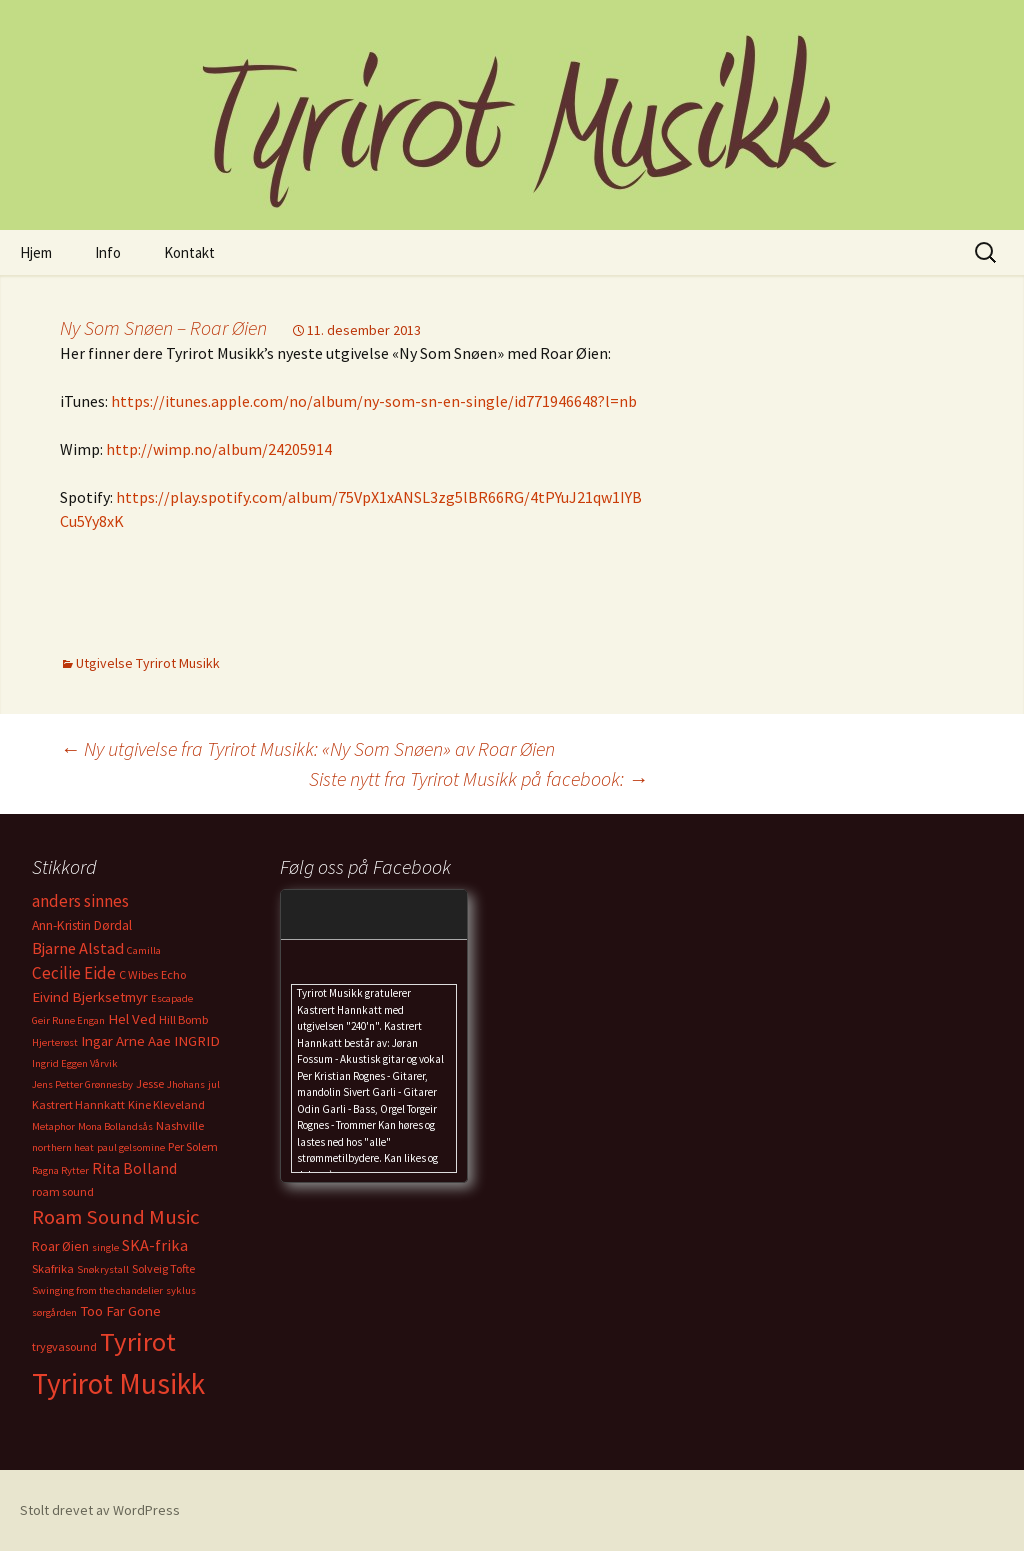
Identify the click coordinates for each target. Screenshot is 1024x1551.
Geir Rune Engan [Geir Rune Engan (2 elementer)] (68, 1020)
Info (108, 252)
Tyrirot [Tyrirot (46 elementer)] (138, 1341)
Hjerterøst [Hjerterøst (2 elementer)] (55, 1042)
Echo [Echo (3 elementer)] (173, 974)
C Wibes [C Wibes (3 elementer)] (138, 974)
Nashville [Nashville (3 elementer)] (180, 1125)
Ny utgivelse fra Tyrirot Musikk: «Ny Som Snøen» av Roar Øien (307, 748)
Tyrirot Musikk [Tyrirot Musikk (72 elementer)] (118, 1383)
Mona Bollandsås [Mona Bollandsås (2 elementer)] (115, 1126)
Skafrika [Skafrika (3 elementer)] (53, 1268)
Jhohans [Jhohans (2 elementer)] (186, 1084)
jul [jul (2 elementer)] (214, 1084)
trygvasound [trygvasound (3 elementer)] (64, 1346)
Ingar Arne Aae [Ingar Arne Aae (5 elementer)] (126, 1041)
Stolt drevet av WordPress (100, 1510)
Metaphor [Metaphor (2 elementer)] (53, 1126)
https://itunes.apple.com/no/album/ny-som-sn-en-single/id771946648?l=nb (374, 401)
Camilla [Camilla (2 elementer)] (144, 950)
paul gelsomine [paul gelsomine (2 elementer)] (131, 1147)
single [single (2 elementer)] (105, 1247)
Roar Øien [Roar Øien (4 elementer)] (60, 1246)
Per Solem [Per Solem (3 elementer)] (193, 1146)
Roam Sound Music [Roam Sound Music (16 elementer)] (116, 1217)
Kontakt (189, 252)
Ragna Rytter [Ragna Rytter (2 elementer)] (60, 1170)
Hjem (36, 252)
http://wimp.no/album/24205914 (219, 449)
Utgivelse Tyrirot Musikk (148, 663)
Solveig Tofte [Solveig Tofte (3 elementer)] (163, 1268)
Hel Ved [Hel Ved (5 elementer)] (132, 1019)
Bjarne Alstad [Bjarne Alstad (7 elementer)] (78, 948)
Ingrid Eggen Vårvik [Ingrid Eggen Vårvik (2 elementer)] (75, 1063)
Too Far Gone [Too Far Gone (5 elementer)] (120, 1311)
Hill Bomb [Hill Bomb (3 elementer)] (183, 1019)
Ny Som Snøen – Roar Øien (163, 327)
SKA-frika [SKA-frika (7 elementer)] (155, 1245)
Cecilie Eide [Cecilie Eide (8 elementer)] (74, 973)
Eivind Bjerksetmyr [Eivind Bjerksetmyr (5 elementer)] (90, 997)
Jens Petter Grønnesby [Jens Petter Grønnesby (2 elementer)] (82, 1084)
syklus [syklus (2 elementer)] (181, 1290)
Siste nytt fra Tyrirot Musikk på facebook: (478, 778)
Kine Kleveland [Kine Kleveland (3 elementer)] (166, 1104)
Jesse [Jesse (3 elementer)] (150, 1083)
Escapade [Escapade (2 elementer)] (172, 998)
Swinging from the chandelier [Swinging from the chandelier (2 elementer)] (97, 1290)
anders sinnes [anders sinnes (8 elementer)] (80, 901)
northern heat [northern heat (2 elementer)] (63, 1147)
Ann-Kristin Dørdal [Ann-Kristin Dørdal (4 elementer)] (82, 925)
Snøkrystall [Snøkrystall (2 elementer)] (103, 1269)
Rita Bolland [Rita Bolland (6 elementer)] (134, 1168)
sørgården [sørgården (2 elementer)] (54, 1312)
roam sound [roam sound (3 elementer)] (63, 1191)
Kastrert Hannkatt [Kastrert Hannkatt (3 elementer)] (78, 1104)
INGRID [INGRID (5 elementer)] (197, 1041)
